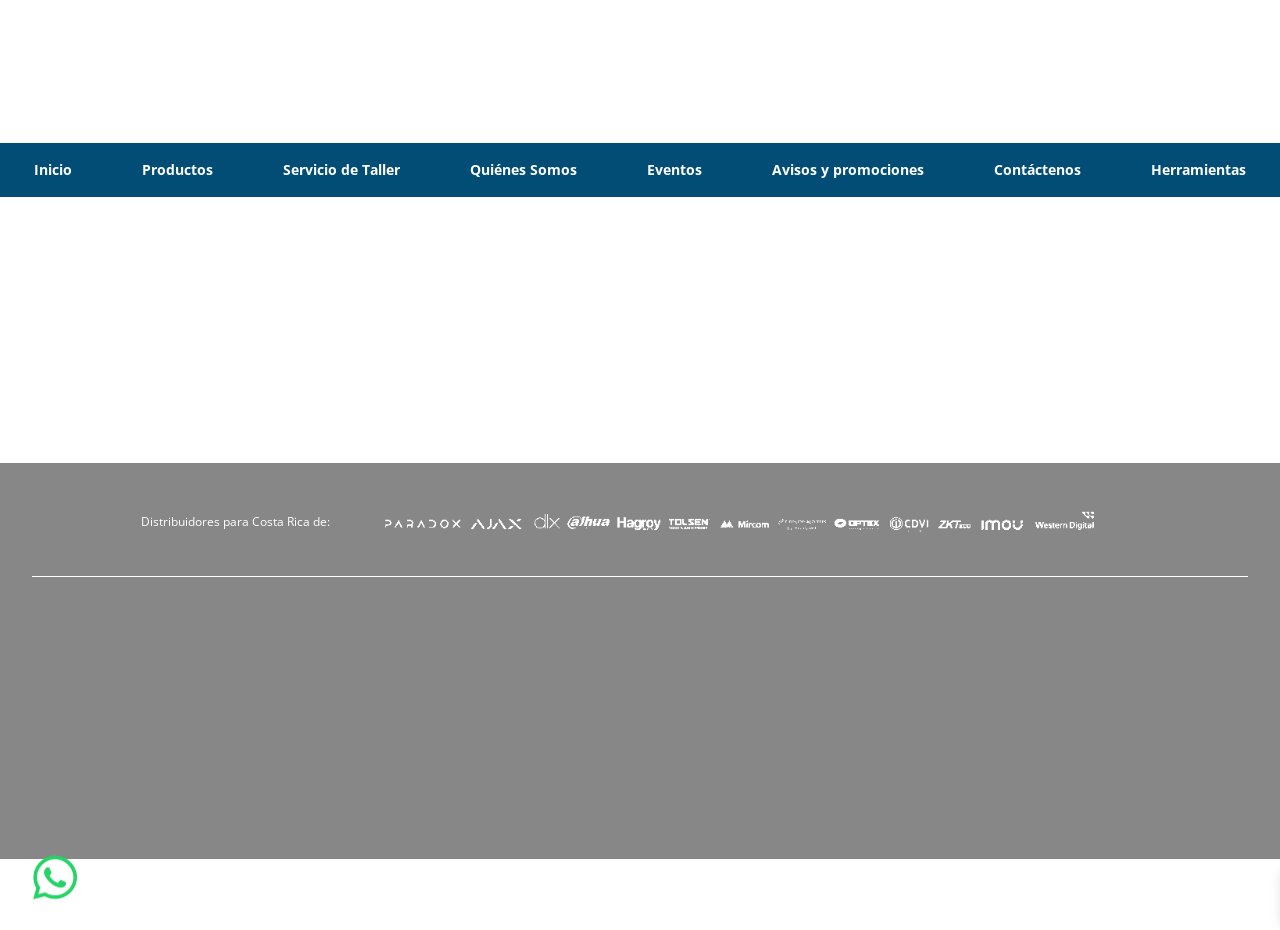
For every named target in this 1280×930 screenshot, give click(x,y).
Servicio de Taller (341, 169)
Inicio (53, 169)
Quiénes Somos (523, 169)
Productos (177, 169)
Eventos (674, 169)
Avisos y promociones (848, 169)
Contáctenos (1037, 169)
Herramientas (1198, 169)
